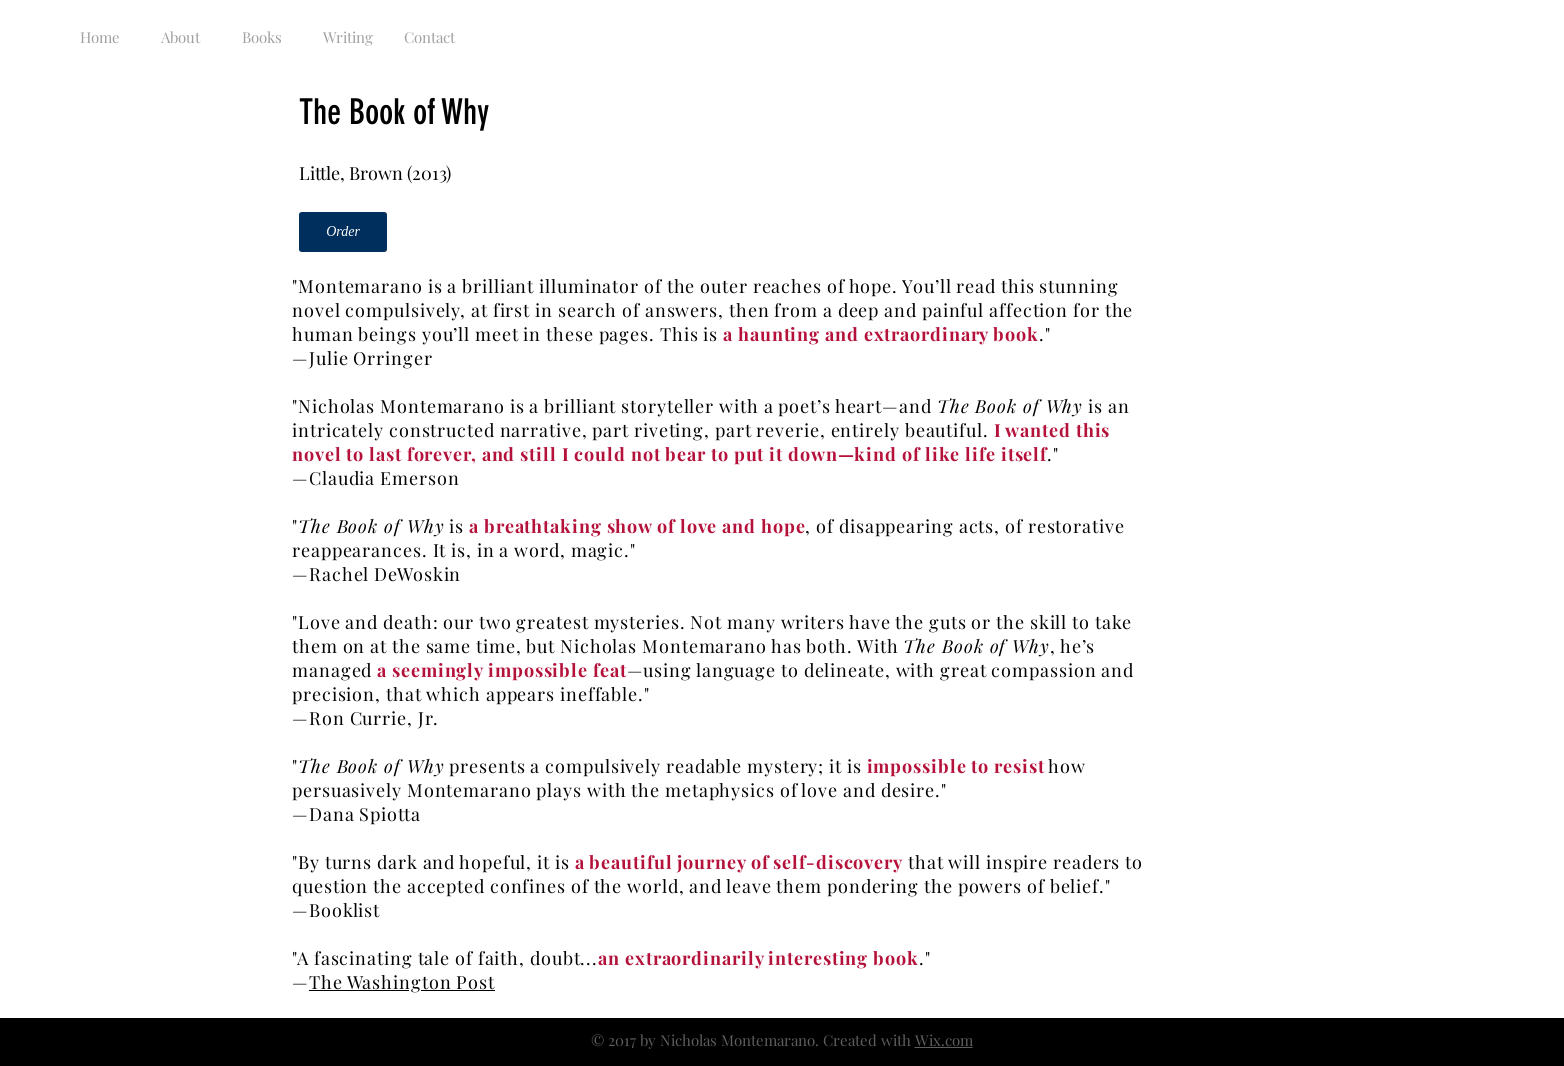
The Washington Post (402, 982)
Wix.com (944, 1040)
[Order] (343, 232)
